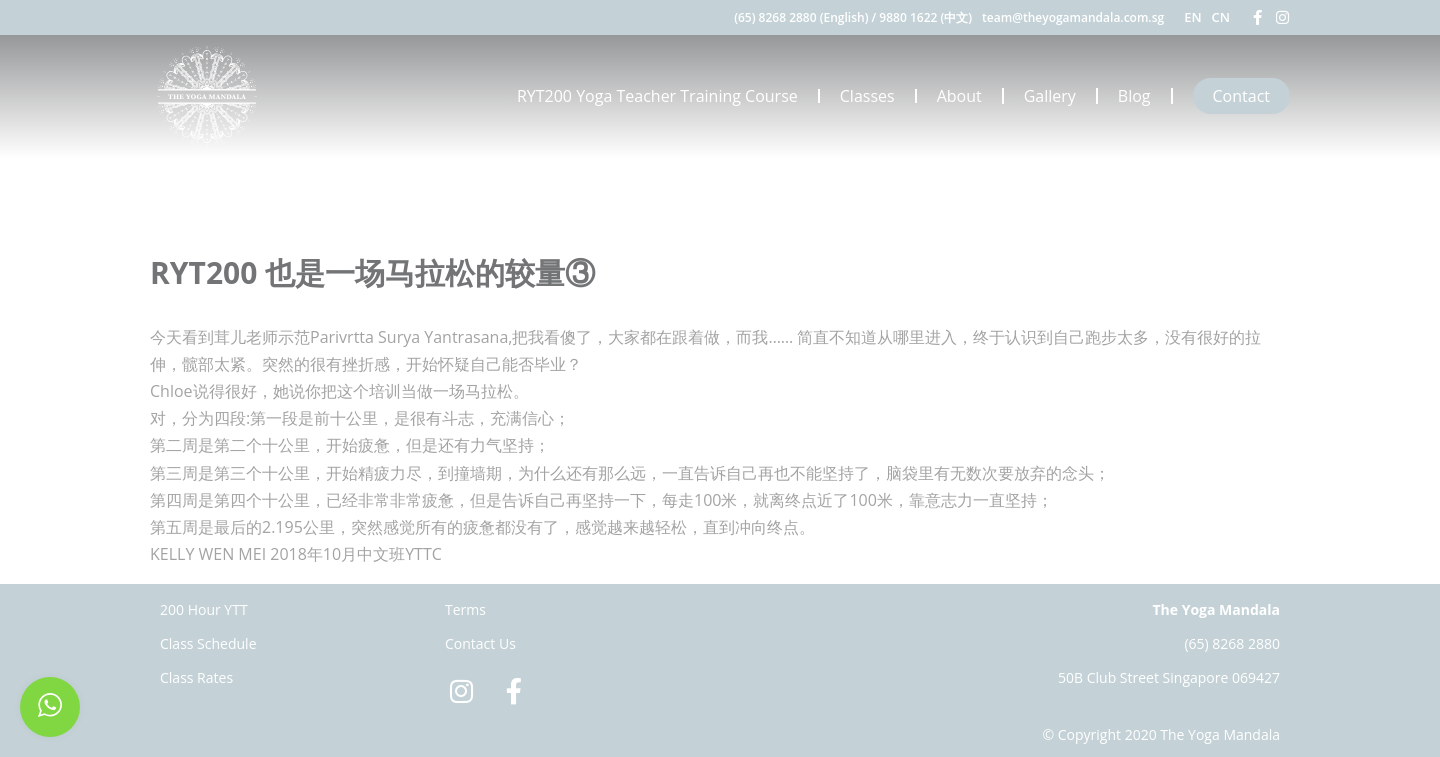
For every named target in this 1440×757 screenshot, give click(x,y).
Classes (867, 96)
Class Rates (196, 677)
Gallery (1050, 96)
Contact (1241, 96)
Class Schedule (208, 643)
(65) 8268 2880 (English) (801, 17)
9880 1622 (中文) (925, 17)
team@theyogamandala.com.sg (1073, 17)
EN (1192, 17)
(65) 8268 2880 (1232, 643)
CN (1221, 17)
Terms (465, 609)
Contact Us (480, 643)
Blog (1134, 96)
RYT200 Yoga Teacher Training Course (657, 96)
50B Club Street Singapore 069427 (1169, 677)
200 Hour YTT (204, 609)
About (959, 96)
